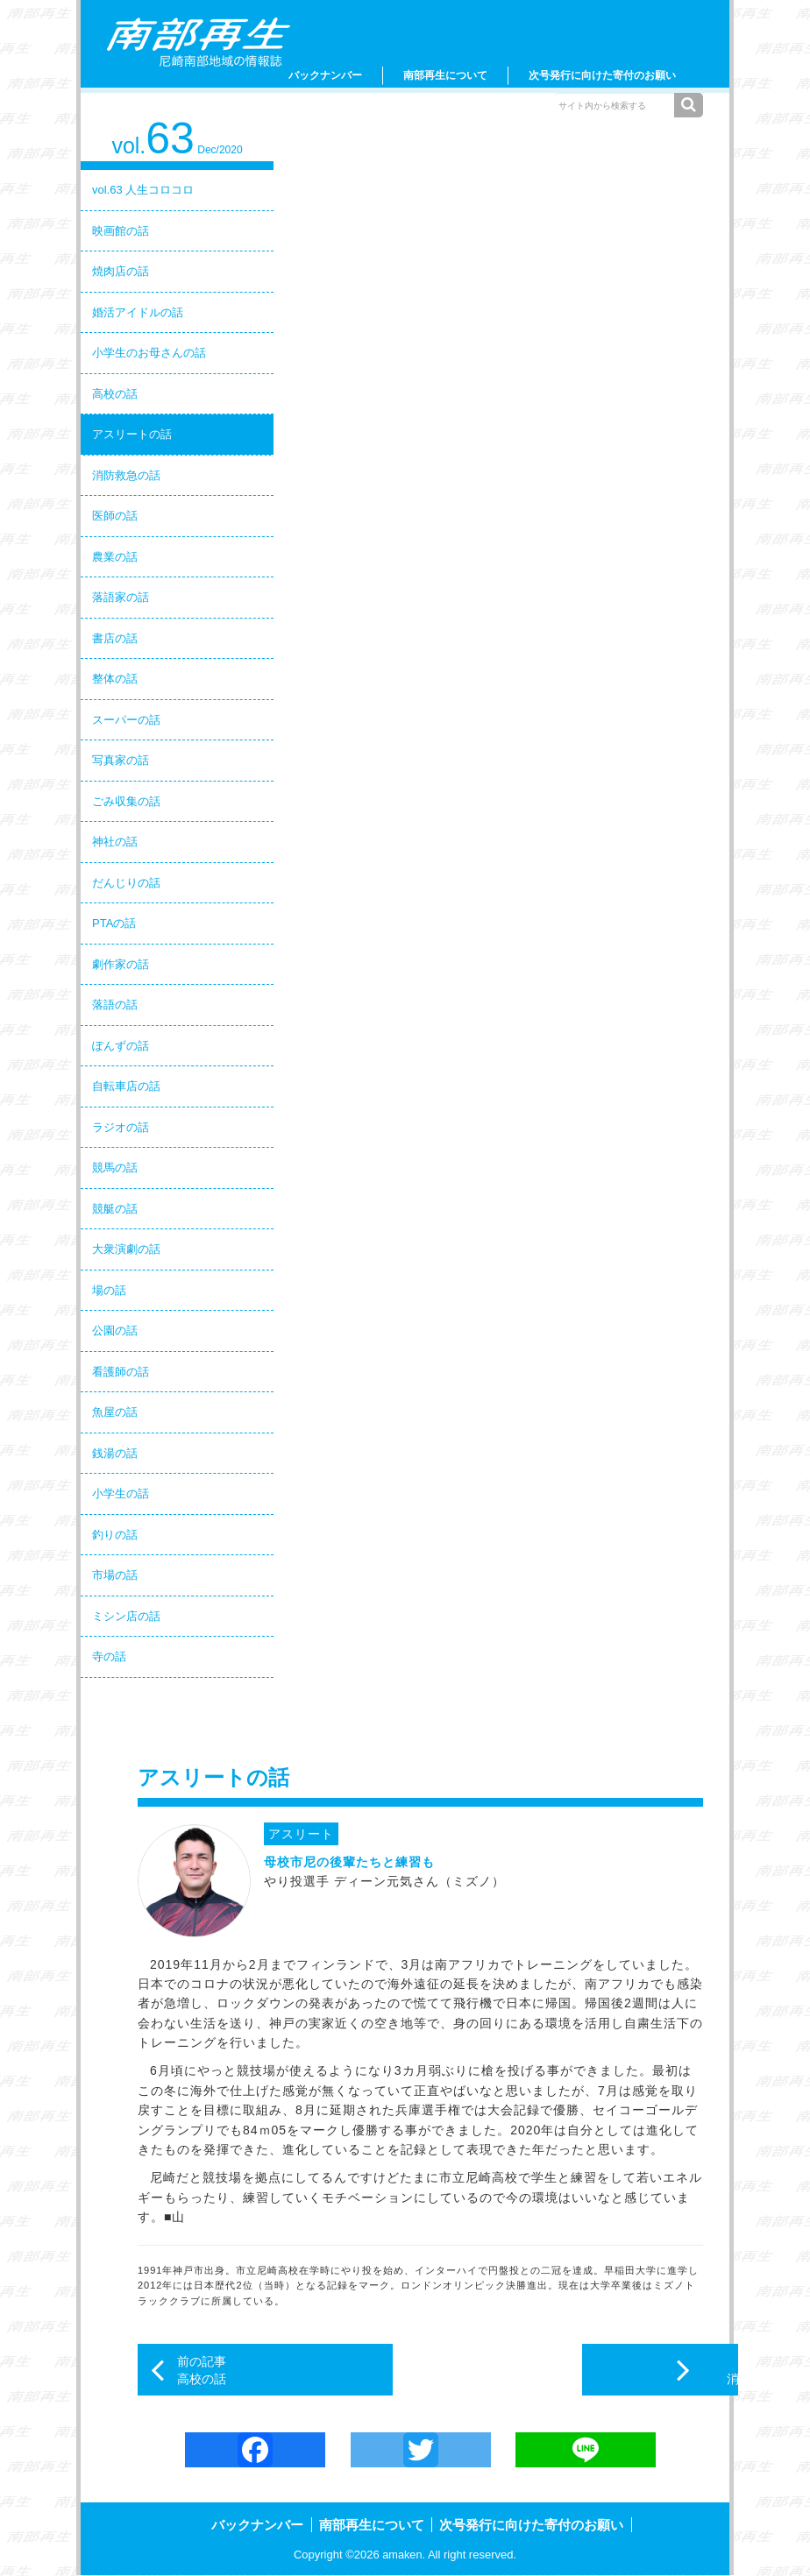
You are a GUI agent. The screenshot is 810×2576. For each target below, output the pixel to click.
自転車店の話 (126, 1086)
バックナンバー (325, 75)
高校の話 (115, 393)
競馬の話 (115, 1167)
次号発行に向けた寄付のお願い (602, 75)
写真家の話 (120, 760)
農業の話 (115, 556)
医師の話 (115, 515)
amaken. (404, 2555)
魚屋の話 (115, 1412)
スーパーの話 (126, 719)
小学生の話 (120, 1493)
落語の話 (115, 1004)
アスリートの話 (132, 434)
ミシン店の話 (126, 1616)
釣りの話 (115, 1534)
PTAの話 (114, 923)
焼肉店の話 (120, 271)
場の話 (109, 1290)
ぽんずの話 (120, 1045)
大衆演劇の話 (126, 1249)
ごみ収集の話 (126, 801)
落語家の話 (120, 597)
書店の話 (115, 638)
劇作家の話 (120, 964)
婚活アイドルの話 (137, 312)
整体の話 (115, 678)
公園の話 (115, 1330)
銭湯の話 (115, 1453)
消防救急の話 (126, 475)
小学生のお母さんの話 (149, 352)
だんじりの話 (126, 882)
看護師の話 (120, 1371)
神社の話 (115, 841)
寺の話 (109, 1656)
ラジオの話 (120, 1127)
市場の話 (115, 1575)
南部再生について (445, 75)
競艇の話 (115, 1208)
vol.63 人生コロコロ (143, 189)
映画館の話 (120, 230)
